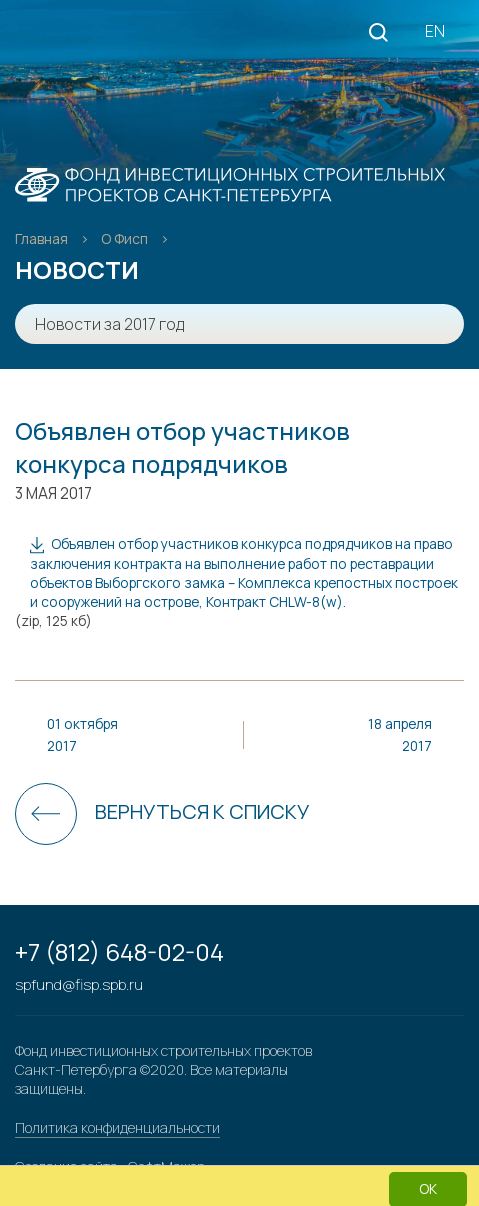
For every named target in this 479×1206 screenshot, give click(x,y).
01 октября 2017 (82, 734)
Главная (43, 238)
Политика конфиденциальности (117, 1127)
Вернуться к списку (202, 811)
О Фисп (126, 238)
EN (435, 31)
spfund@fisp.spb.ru (79, 984)
